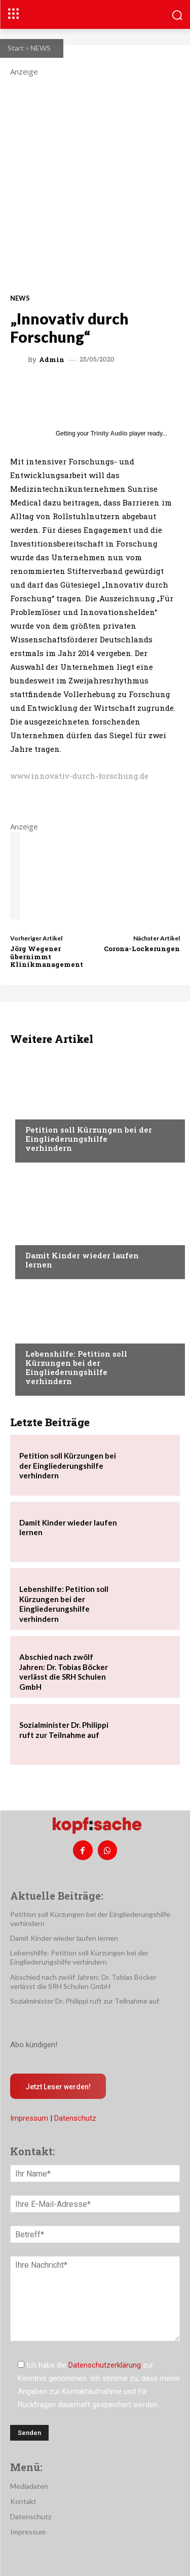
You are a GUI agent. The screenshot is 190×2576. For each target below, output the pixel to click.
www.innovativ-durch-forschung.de (79, 776)
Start (16, 48)
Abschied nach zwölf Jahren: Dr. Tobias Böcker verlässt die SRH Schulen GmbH (63, 1671)
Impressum (29, 2118)
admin (51, 359)
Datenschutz (75, 2118)
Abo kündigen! (33, 2044)
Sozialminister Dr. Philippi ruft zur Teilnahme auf (63, 1729)
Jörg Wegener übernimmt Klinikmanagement (46, 956)
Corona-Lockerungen (142, 948)
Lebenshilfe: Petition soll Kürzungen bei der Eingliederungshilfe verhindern (76, 1367)
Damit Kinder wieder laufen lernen (82, 1259)
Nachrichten (48, 1110)
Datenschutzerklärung (104, 2365)
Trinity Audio (109, 433)
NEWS (40, 48)
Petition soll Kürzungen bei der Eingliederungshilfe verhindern (88, 1138)
